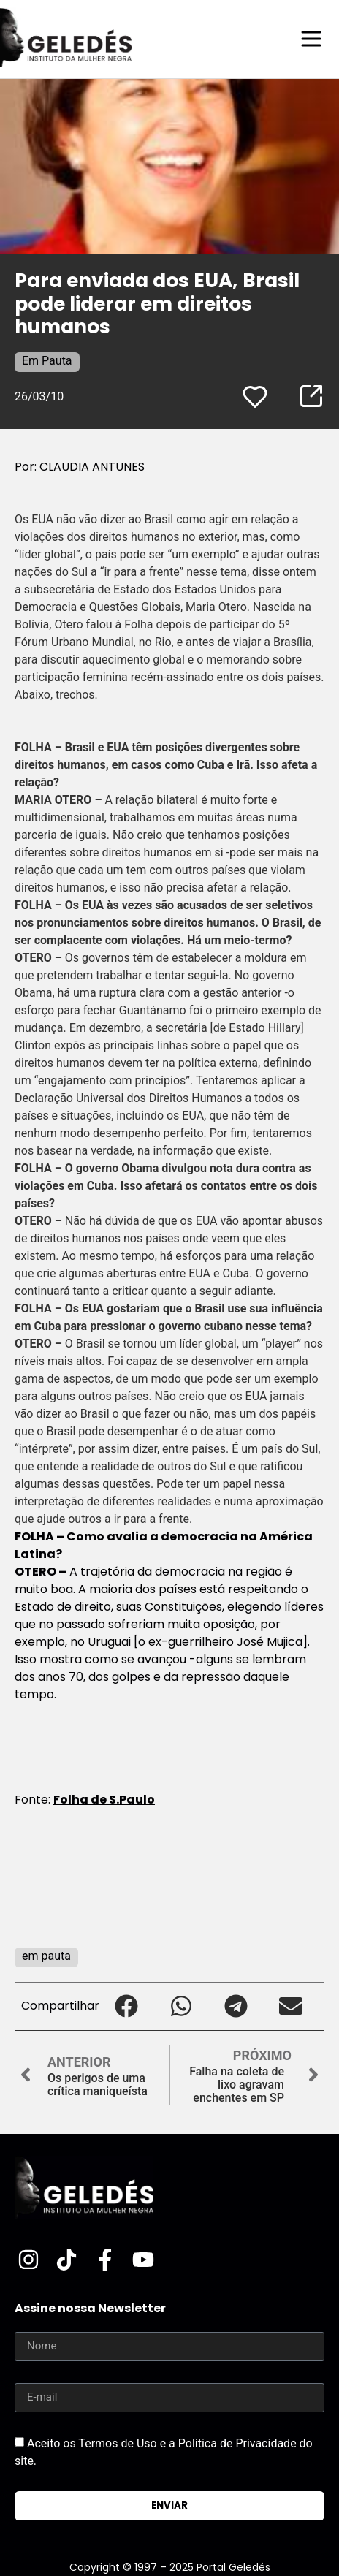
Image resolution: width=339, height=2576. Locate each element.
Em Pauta (47, 361)
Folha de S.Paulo (104, 1799)
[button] (126, 2006)
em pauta (46, 1956)
